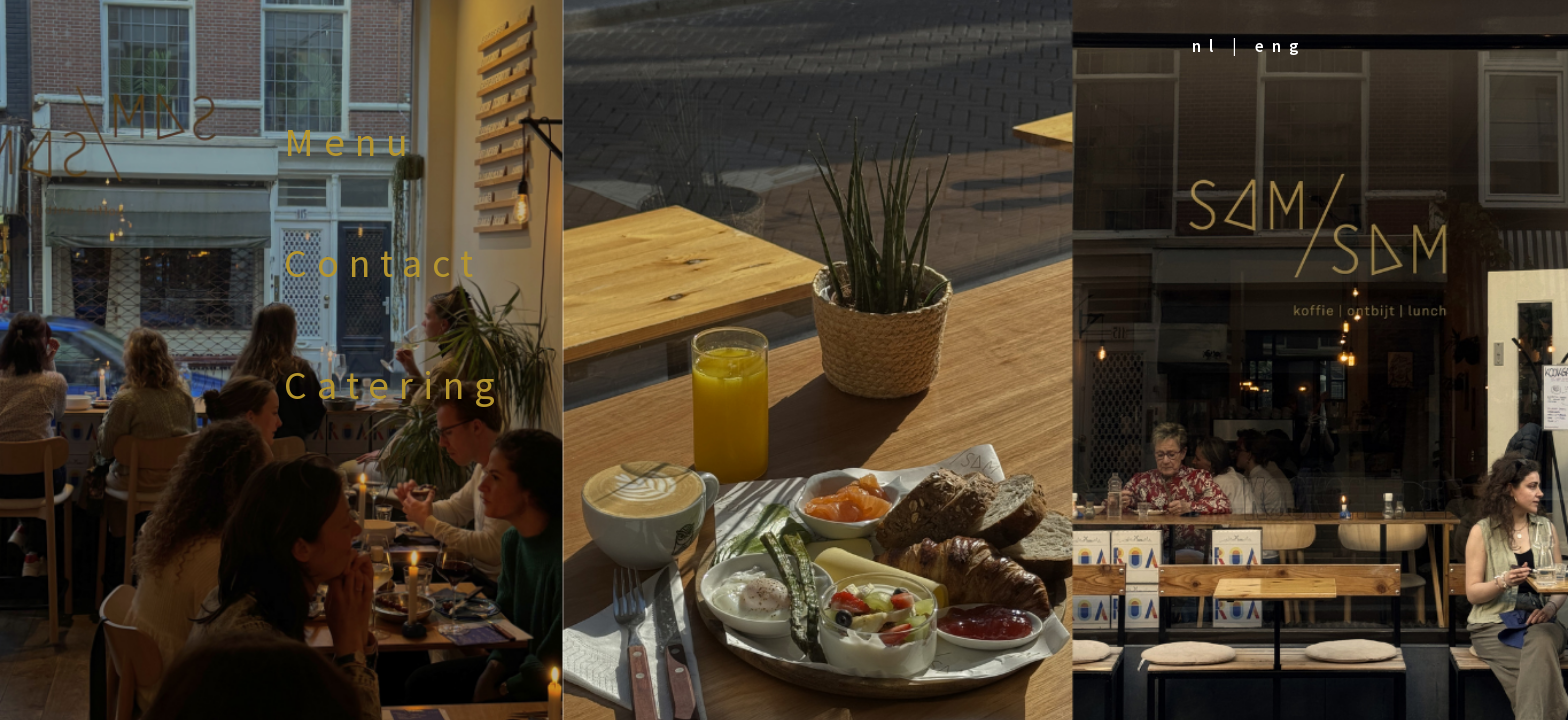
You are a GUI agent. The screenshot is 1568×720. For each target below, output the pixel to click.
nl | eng (1249, 46)
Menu (351, 142)
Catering (394, 385)
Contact (383, 263)
